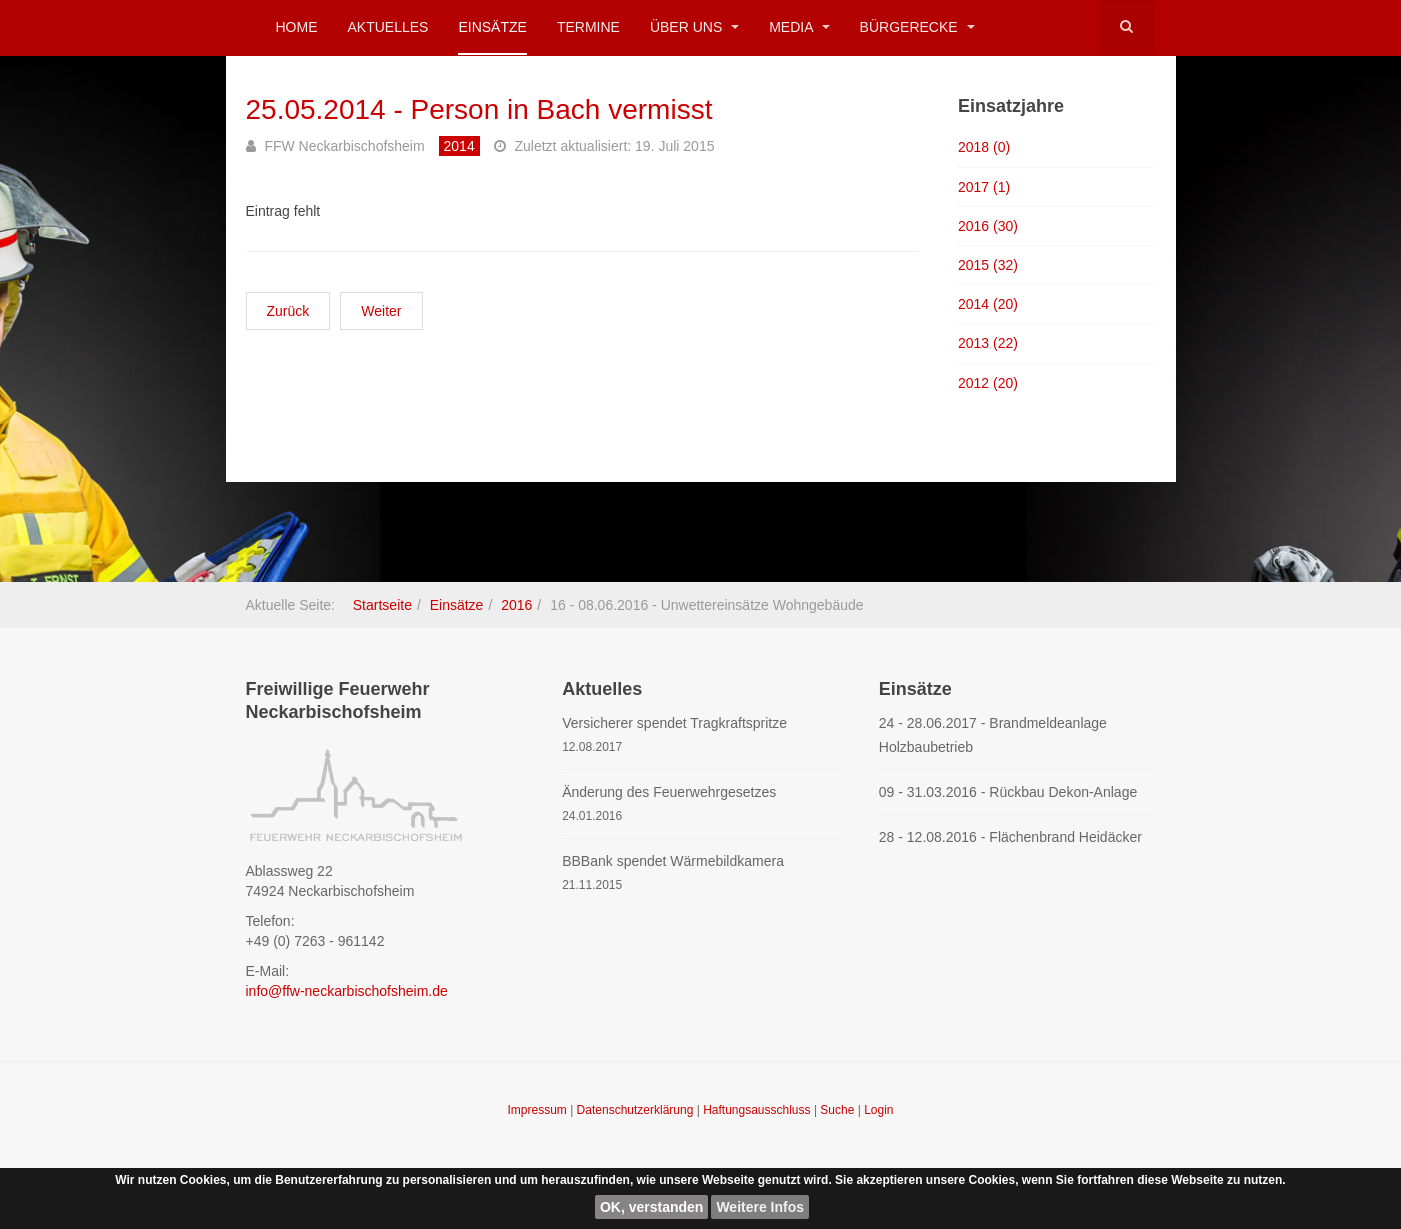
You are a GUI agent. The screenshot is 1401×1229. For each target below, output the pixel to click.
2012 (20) (988, 383)
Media (799, 27)
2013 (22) (988, 343)
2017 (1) (984, 187)
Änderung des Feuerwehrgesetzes (669, 792)
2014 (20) (988, 304)
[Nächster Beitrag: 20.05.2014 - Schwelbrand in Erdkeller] (381, 311)
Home (297, 27)
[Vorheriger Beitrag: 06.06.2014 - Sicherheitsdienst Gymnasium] (288, 311)
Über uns (694, 27)
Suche (837, 1110)
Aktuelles (388, 27)
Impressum (538, 1110)
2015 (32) (988, 265)
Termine (588, 27)
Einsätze (492, 27)
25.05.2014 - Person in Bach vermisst (479, 109)
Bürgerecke (917, 27)
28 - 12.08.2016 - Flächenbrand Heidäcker (1010, 837)
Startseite (382, 605)
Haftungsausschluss (758, 1110)
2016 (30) (988, 226)
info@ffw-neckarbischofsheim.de (347, 991)
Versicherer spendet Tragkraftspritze (674, 723)
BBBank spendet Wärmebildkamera (673, 861)
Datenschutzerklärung (637, 1110)
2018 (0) (984, 147)
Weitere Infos (760, 1207)
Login (878, 1110)
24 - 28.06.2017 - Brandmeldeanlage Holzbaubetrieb (993, 735)
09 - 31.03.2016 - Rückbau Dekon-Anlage (1008, 792)
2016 (516, 605)
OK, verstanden (651, 1207)
